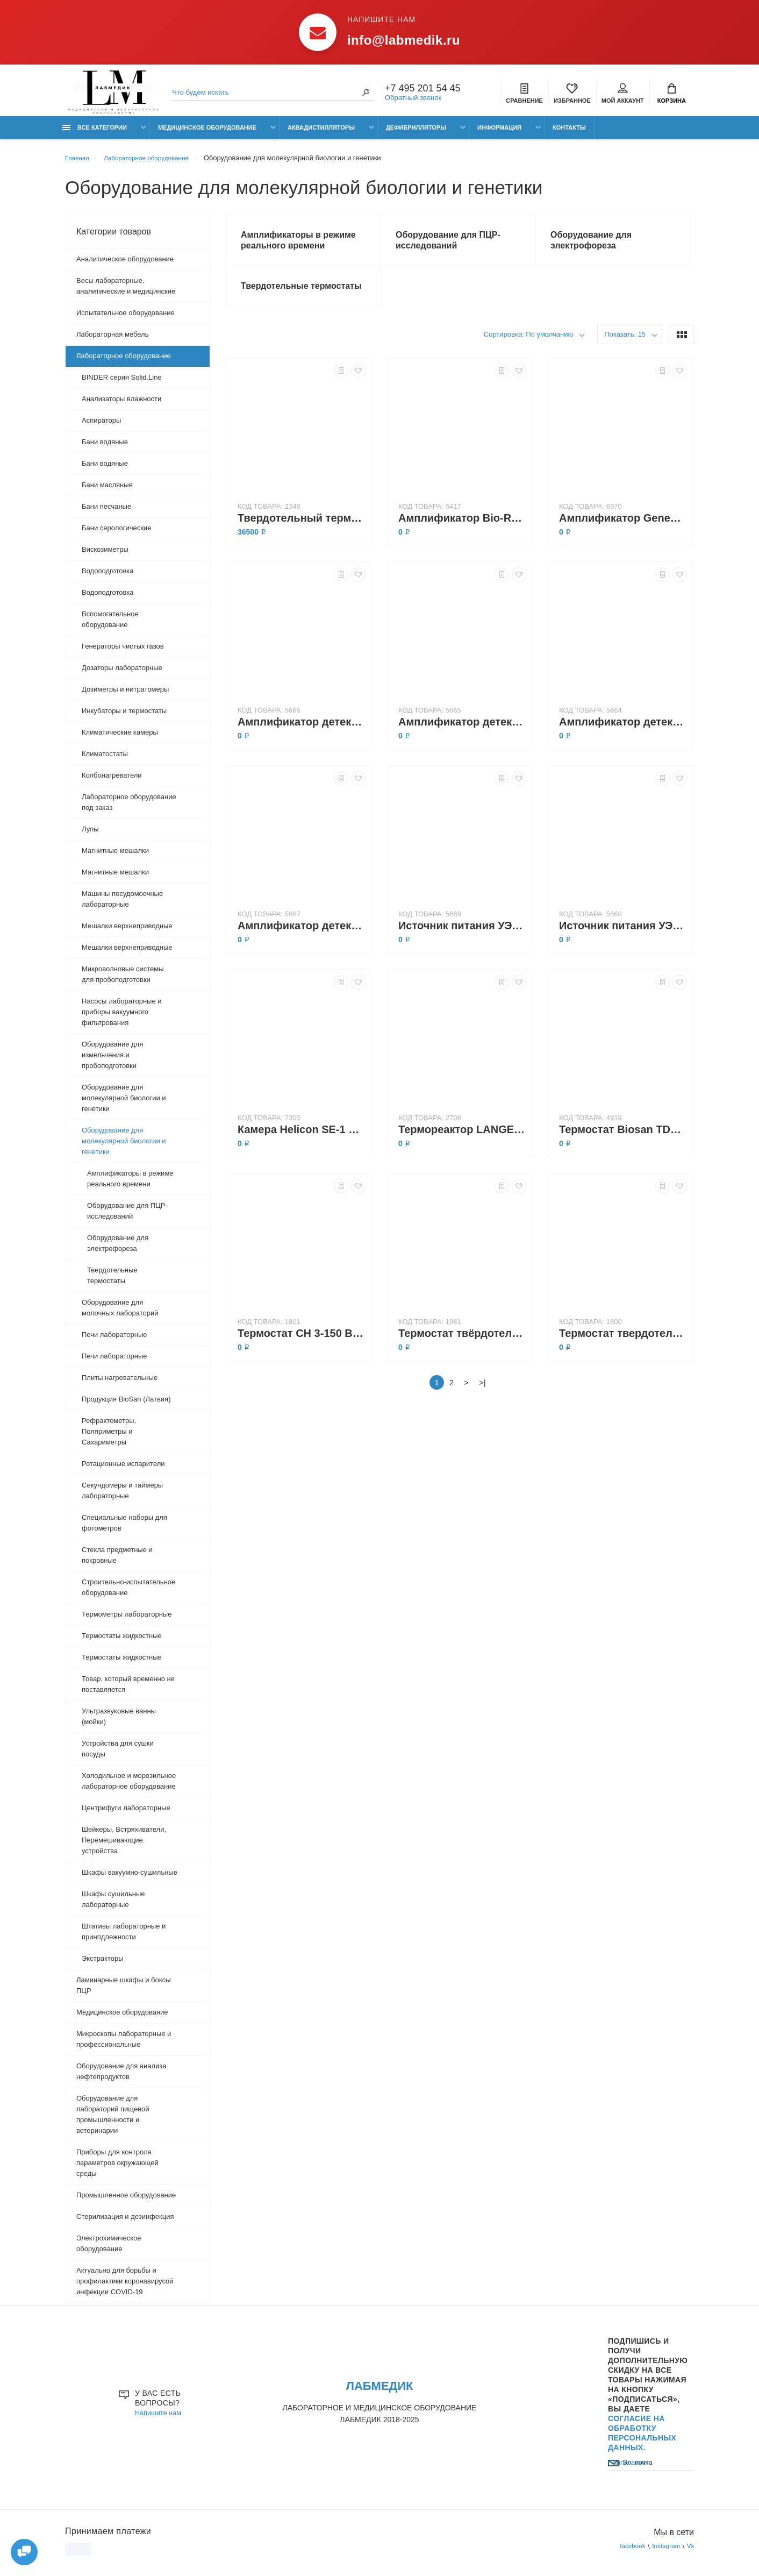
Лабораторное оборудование (123, 361)
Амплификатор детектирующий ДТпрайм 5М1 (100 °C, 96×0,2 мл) (623, 733)
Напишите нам (160, 2419)
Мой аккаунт (623, 94)
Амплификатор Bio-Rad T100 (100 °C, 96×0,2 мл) (462, 530)
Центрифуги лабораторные (126, 1813)
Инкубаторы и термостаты (124, 716)
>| (482, 1394)
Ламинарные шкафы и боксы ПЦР (123, 1990)
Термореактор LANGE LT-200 (462, 1141)
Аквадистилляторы (321, 133)
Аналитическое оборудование (125, 264)
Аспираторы (101, 426)
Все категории (94, 133)
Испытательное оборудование (125, 318)
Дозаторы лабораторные (122, 673)
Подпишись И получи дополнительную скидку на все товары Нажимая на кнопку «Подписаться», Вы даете (648, 2399)
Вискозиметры (105, 555)
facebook (626, 2554)
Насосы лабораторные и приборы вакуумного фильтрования (122, 1017)
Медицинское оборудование (207, 133)
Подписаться (630, 2486)
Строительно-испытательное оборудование (128, 1592)
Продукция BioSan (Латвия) (126, 1404)
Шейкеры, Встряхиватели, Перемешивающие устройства (124, 1845)
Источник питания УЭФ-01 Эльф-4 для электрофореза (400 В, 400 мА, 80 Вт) (462, 937)
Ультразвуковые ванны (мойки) (119, 1721)
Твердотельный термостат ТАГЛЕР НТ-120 (302, 530)
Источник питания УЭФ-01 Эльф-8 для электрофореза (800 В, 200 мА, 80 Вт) (623, 937)
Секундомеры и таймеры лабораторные (122, 1495)
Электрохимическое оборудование (108, 2248)
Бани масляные (107, 490)
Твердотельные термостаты (112, 1280)
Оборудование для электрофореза (117, 1248)
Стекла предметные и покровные (117, 1560)
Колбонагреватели (112, 781)
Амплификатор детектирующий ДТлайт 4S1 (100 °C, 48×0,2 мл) (302, 733)
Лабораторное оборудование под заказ (129, 807)
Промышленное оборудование (126, 2200)
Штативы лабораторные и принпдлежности (124, 1936)
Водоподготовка (108, 576)
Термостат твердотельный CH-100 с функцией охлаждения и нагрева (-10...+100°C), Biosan (623, 1345)
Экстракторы (103, 1964)
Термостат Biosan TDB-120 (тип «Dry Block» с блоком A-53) (623, 1141)
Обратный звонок (413, 99)
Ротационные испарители (123, 1469)
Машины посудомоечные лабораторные (122, 904)
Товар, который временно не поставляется (128, 1689)
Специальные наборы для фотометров (124, 1528)
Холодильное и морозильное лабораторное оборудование (129, 1786)
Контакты (569, 133)
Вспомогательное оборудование (110, 624)
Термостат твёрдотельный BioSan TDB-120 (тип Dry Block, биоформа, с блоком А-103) (462, 1345)
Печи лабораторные (114, 1340)
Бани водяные (105, 447)
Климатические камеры (120, 738)
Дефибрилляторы (416, 133)
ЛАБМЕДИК (379, 2392)
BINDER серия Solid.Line (122, 383)
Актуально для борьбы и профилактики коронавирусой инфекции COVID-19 (125, 2286)
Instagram (662, 2554)
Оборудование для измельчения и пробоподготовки (112, 1060)
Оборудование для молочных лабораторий (120, 1313)
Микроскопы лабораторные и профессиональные (123, 2044)
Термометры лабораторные (126, 1620)
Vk (690, 2554)
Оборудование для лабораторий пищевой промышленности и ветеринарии (112, 2120)
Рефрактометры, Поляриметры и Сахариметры (109, 1436)
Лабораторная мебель (112, 340)
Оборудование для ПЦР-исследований (127, 1216)
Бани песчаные (106, 512)
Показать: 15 (625, 346)
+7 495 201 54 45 (423, 89)
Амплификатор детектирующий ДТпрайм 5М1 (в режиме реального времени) (302, 937)
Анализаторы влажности (121, 404)
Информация (499, 133)
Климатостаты (105, 759)
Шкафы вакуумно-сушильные (129, 1878)
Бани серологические (116, 533)
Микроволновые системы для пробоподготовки (123, 979)
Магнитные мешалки (115, 856)
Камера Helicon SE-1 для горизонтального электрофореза (302, 1141)
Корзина (671, 94)
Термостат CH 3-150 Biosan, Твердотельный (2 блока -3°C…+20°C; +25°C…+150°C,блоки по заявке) (302, 1345)
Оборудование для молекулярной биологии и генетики (124, 1103)
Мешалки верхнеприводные (127, 931)
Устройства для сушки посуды (118, 1754)
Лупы (90, 834)
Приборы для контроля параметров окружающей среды (117, 2168)
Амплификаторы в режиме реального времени (130, 1184)
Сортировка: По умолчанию (529, 346)
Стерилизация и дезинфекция (125, 2222)
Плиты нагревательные (119, 1383)
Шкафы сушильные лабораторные (113, 1904)
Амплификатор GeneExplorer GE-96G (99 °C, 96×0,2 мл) (623, 530)
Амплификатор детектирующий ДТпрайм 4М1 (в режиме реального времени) (462, 733)
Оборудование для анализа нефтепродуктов (121, 2076)
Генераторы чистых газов (123, 651)
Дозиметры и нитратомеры (125, 695)
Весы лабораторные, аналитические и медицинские (125, 291)
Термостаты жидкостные (122, 1641)
